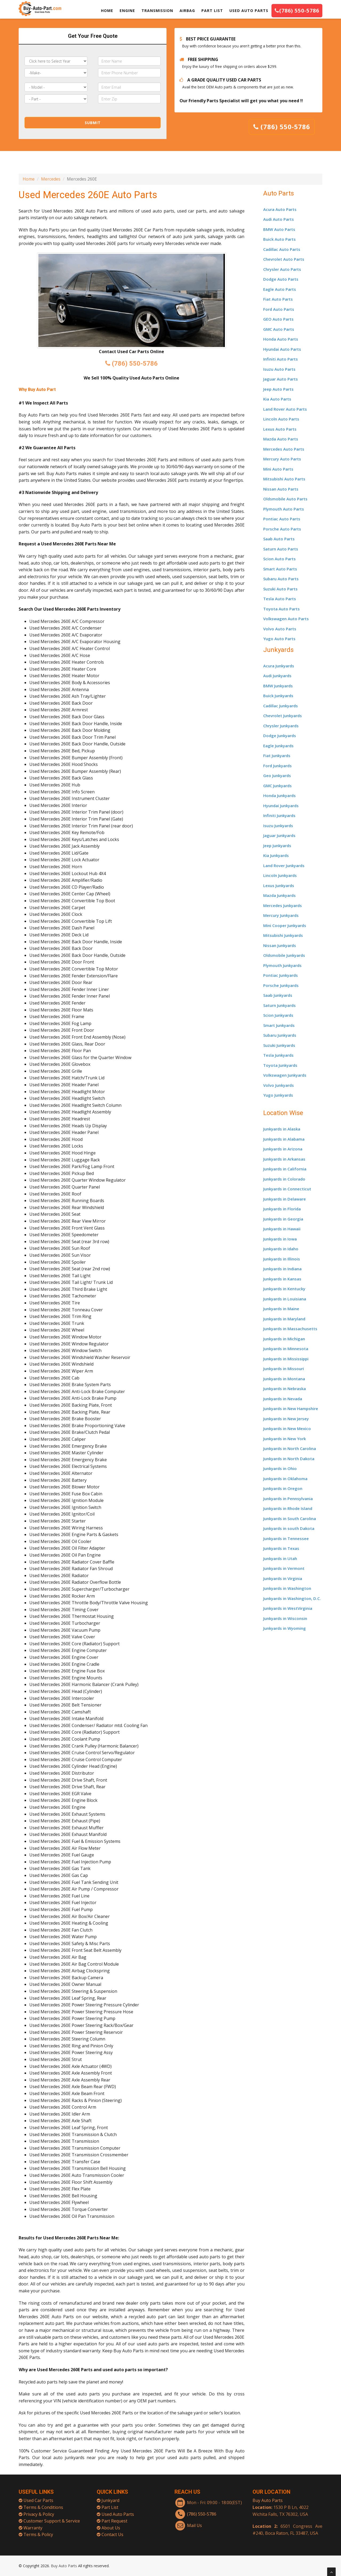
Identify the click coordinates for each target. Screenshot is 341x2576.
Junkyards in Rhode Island (287, 1508)
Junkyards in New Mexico (287, 1428)
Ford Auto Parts (278, 309)
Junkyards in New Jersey (286, 1418)
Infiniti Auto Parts (280, 359)
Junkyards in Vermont (284, 1568)
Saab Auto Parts (279, 538)
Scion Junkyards (278, 1015)
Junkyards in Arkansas (284, 1159)
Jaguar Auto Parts (280, 379)
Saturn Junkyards (279, 1005)
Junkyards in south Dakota (288, 1528)
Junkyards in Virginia (282, 1578)
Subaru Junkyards (279, 1035)
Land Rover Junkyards (284, 865)
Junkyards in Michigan (284, 1338)
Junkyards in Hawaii (282, 1228)
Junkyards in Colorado (284, 1179)
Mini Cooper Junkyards (284, 925)
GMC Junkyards (277, 785)
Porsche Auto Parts (282, 529)
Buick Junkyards (278, 695)
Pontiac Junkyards (280, 975)
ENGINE (127, 10)
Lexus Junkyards (278, 885)
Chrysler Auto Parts (282, 269)
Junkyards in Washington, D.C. (292, 1598)
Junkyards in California (284, 1168)
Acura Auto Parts (280, 209)
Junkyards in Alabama (284, 1139)
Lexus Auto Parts (280, 429)
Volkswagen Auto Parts (286, 618)
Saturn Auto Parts (280, 549)
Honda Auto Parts (280, 339)
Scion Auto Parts (279, 558)
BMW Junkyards (278, 685)
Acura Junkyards (278, 665)
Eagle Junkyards (278, 745)
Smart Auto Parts (280, 568)
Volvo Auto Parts (279, 628)
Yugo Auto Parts (279, 638)
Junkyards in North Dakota (288, 1458)
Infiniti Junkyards (279, 815)
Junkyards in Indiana (282, 1268)
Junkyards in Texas (281, 1548)
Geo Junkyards (277, 775)
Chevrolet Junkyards (282, 715)
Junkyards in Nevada (282, 1398)
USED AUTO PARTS (248, 10)
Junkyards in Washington (287, 1588)
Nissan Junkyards (279, 945)
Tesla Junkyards (278, 1055)
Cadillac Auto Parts (281, 249)
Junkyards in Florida (282, 1208)
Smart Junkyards (279, 1025)
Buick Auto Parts (279, 239)
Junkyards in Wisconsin (285, 1618)
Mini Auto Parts (278, 469)
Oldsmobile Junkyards (284, 955)
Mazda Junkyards (279, 895)
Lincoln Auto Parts (281, 419)
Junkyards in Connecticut (287, 1188)
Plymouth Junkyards (282, 965)
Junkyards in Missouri (283, 1368)
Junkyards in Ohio (280, 1468)
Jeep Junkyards (277, 845)
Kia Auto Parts (277, 399)
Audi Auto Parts (278, 219)
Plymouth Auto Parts (283, 509)
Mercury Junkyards (281, 915)
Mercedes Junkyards (282, 905)
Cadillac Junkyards (280, 705)
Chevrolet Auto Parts (283, 259)
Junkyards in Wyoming (284, 1628)
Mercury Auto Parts (282, 459)
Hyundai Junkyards (281, 805)
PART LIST (212, 10)
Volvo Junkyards (278, 1085)
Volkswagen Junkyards (284, 1075)
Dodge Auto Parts (280, 279)
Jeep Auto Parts (278, 389)
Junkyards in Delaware (284, 1199)
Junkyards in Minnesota (285, 1348)
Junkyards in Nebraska (284, 1388)
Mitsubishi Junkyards (283, 935)
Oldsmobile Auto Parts (285, 498)
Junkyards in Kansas (282, 1278)
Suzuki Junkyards (279, 1045)
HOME (107, 10)
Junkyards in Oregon (282, 1488)
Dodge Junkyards (279, 735)
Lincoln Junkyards (280, 875)
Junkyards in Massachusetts (290, 1328)
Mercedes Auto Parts (283, 449)
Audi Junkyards (277, 675)
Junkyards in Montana (284, 1378)
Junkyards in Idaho (280, 1248)
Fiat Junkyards (276, 755)
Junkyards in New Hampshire (290, 1408)
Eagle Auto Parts (279, 289)
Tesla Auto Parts (279, 598)
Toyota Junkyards (280, 1065)
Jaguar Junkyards (279, 835)
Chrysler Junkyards (281, 725)
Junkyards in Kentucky (284, 1288)
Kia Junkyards (276, 855)
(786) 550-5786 (297, 10)
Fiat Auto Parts (278, 299)
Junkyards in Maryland (284, 1318)
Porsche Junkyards (281, 985)
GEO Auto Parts (278, 319)
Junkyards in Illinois (281, 1259)
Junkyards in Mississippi (285, 1358)
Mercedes (50, 179)
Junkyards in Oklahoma (285, 1478)
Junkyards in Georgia (283, 1219)
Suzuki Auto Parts (280, 588)
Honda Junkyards (279, 795)
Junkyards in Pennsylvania (288, 1498)
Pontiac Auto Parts (281, 518)
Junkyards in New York (284, 1438)
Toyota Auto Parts (281, 608)
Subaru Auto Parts (281, 578)
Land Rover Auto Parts (285, 409)
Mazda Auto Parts (280, 439)
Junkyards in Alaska (281, 1129)
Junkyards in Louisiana (284, 1298)
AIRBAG (187, 10)
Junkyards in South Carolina (289, 1518)
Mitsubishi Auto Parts (284, 478)
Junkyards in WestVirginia (287, 1608)
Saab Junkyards (277, 995)
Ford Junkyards (277, 765)
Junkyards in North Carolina (289, 1448)
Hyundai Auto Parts (282, 349)
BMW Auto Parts (279, 229)
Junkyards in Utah (280, 1558)
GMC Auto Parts (278, 329)
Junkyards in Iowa (280, 1239)
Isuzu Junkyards (278, 825)
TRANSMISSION (157, 10)
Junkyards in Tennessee (286, 1538)
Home (29, 179)
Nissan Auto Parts (280, 489)
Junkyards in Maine (281, 1308)
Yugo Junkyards (278, 1095)
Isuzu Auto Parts (279, 369)
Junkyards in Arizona (282, 1149)
